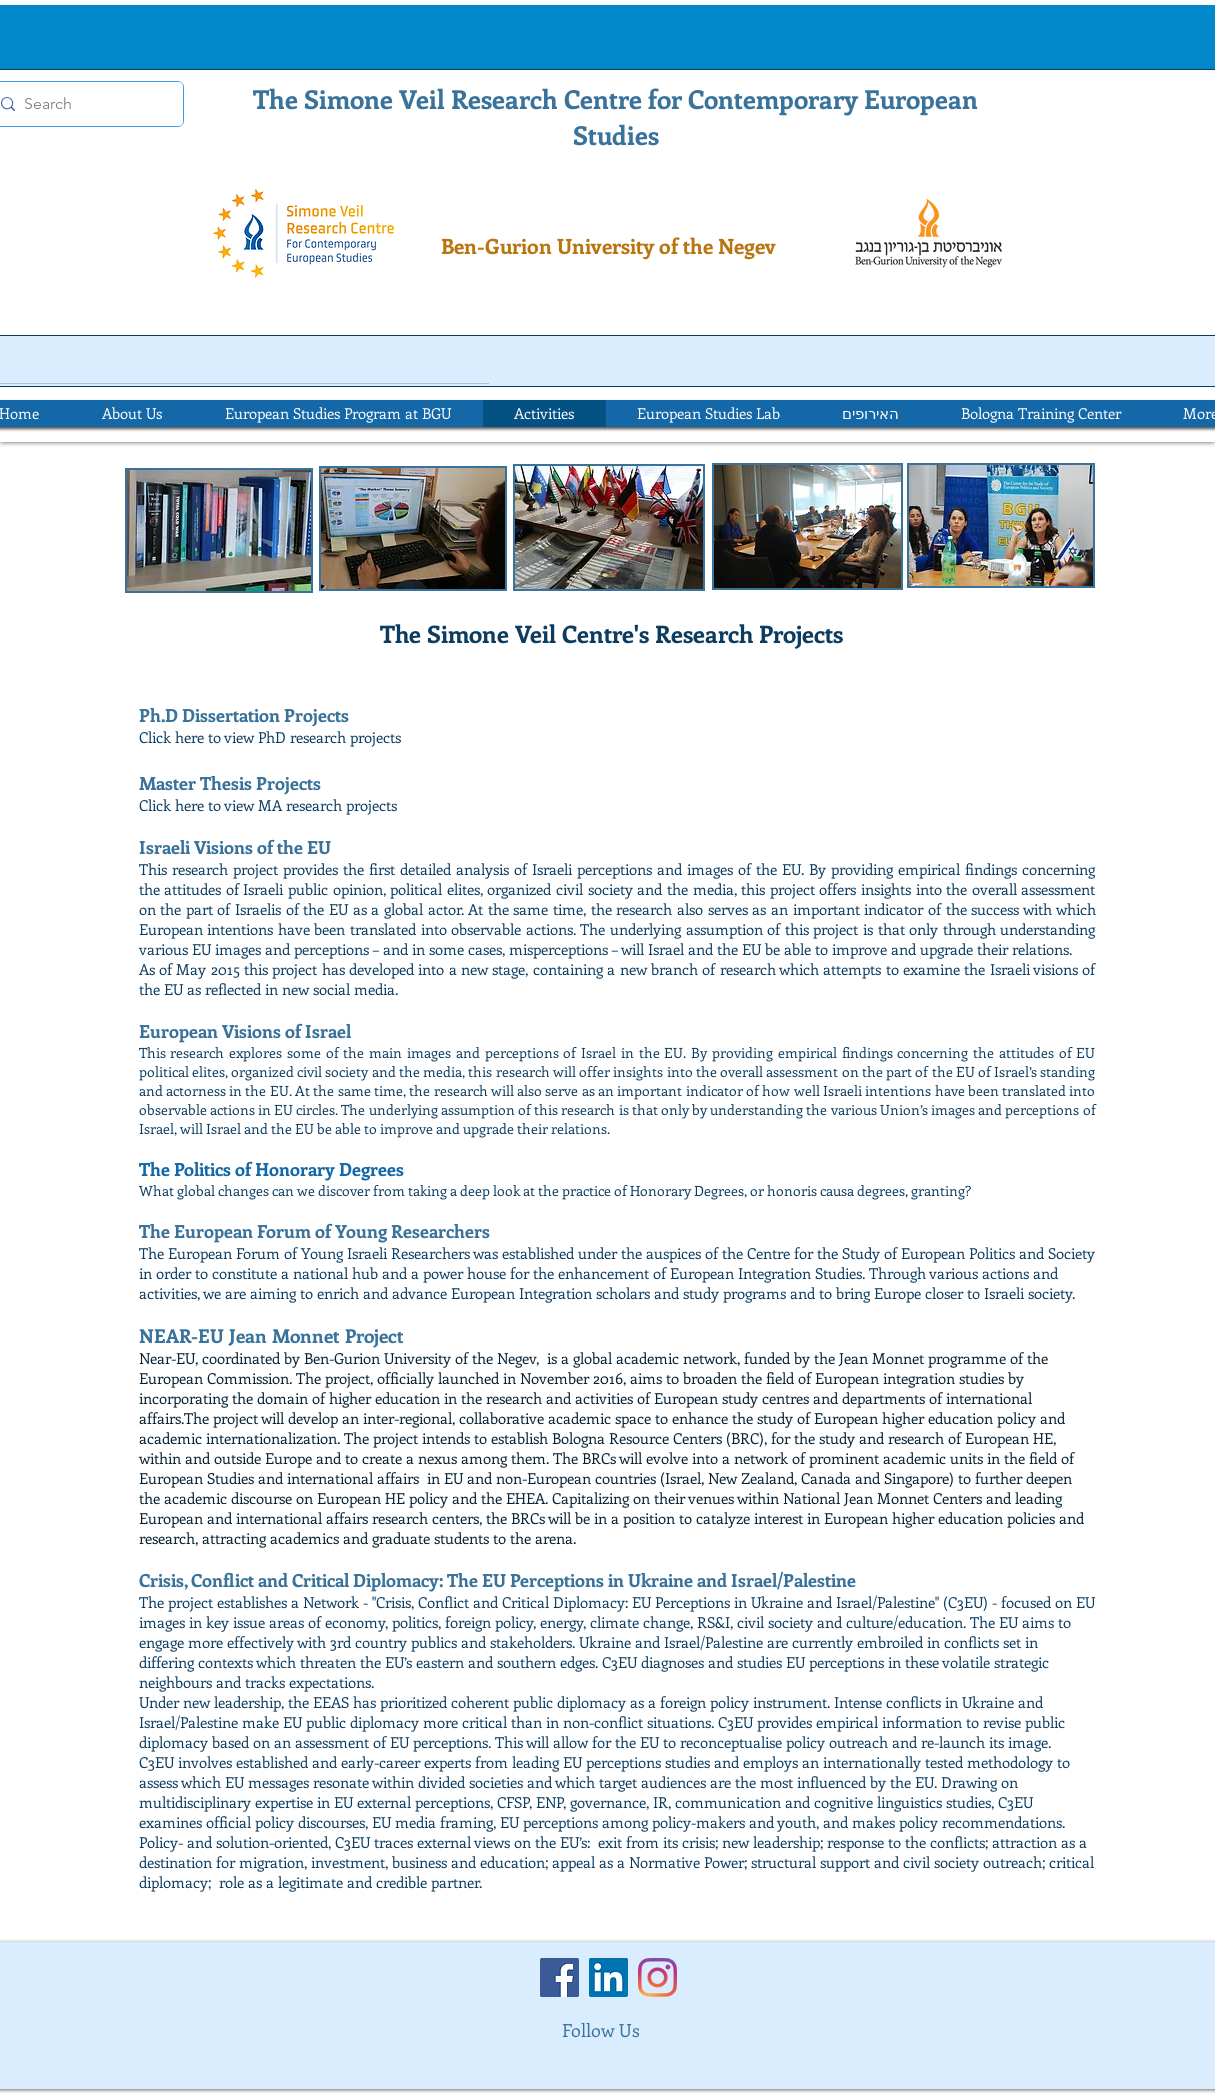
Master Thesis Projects (230, 783)
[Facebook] (559, 1977)
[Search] (82, 104)
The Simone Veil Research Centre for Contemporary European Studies (615, 116)
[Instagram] (657, 1977)
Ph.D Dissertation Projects (244, 715)
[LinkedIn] (608, 1977)
